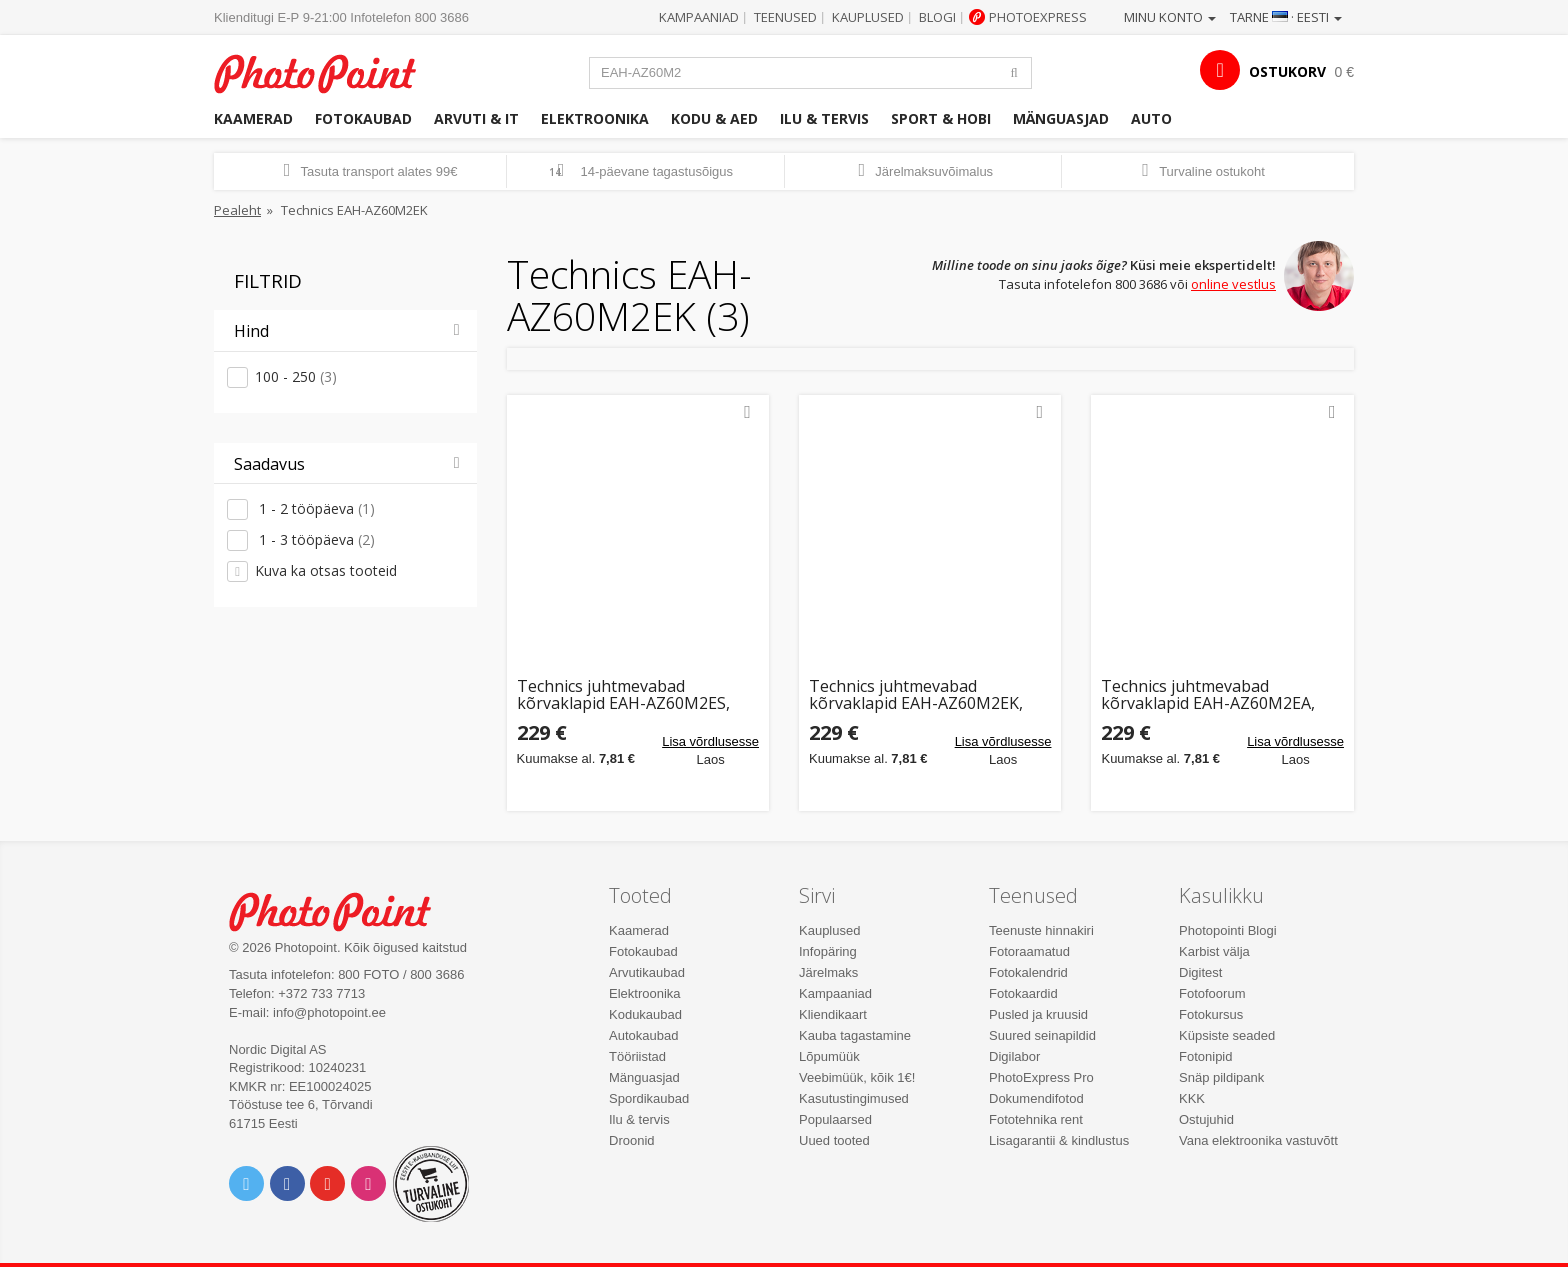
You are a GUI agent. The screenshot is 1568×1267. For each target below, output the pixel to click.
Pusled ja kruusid (1038, 1014)
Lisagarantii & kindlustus (1059, 1140)
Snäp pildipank (1221, 1077)
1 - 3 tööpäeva (315, 539)
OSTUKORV (1287, 71)
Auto (1151, 118)
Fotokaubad (363, 118)
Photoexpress (1038, 17)
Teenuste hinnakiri (1041, 930)
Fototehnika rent (1036, 1119)
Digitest (1200, 972)
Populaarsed (835, 1119)
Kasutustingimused (854, 1098)
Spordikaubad (649, 1098)
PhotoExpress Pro (1041, 1077)
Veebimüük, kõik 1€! (857, 1077)
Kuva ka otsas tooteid (326, 570)
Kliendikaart (833, 1014)
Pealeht (237, 210)
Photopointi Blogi (1228, 930)
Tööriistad (637, 1056)
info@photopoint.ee (329, 1012)
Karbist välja (1214, 951)
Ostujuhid (1206, 1119)
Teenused (785, 17)
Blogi (937, 17)
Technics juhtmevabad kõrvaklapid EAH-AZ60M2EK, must (916, 695)
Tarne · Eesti (1286, 17)
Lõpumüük (829, 1056)
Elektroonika (595, 118)
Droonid (632, 1140)
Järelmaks (828, 972)
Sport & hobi (941, 118)
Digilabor (1014, 1056)
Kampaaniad (699, 17)
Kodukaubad (645, 1014)
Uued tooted (834, 1140)
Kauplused (868, 17)
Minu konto (1170, 17)
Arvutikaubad (647, 972)
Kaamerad (253, 118)
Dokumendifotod (1036, 1098)
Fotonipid (1205, 1056)
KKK (1192, 1098)
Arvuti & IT (476, 118)
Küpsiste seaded (1227, 1035)
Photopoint (327, 71)
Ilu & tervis (824, 118)
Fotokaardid (1023, 993)
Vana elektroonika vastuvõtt (1258, 1140)
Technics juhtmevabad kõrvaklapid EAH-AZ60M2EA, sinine (1208, 695)
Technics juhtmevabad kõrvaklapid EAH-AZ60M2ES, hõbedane (623, 695)
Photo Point (342, 909)
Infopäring (828, 951)
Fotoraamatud (1029, 951)
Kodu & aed (714, 118)
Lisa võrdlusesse (710, 741)
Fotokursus (1211, 1014)
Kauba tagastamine (855, 1035)
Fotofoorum (1212, 993)
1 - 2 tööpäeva (315, 508)
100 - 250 (296, 376)
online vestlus (1233, 284)
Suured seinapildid (1042, 1035)
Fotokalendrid (1028, 972)
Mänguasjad (1061, 118)
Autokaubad (643, 1035)
